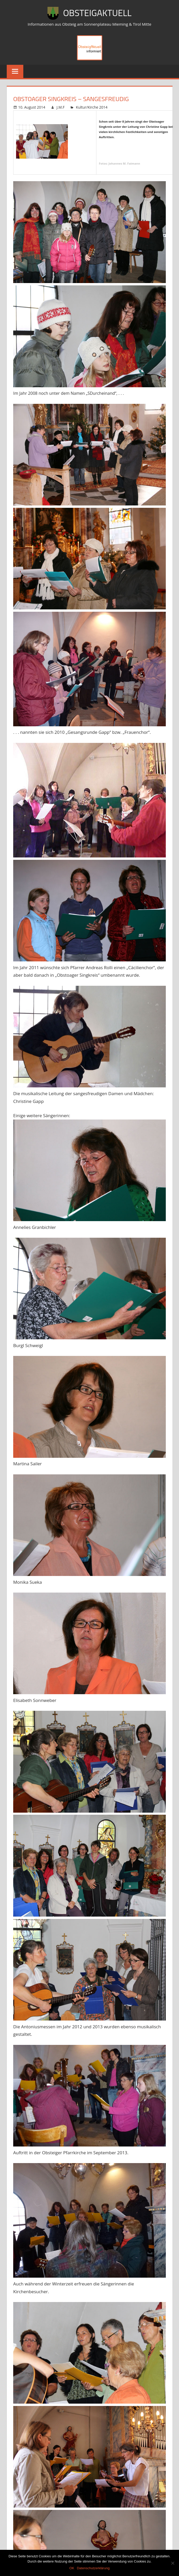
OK (71, 2568)
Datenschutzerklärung (93, 2568)
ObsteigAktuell (97, 12)
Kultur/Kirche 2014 (92, 107)
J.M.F (60, 107)
